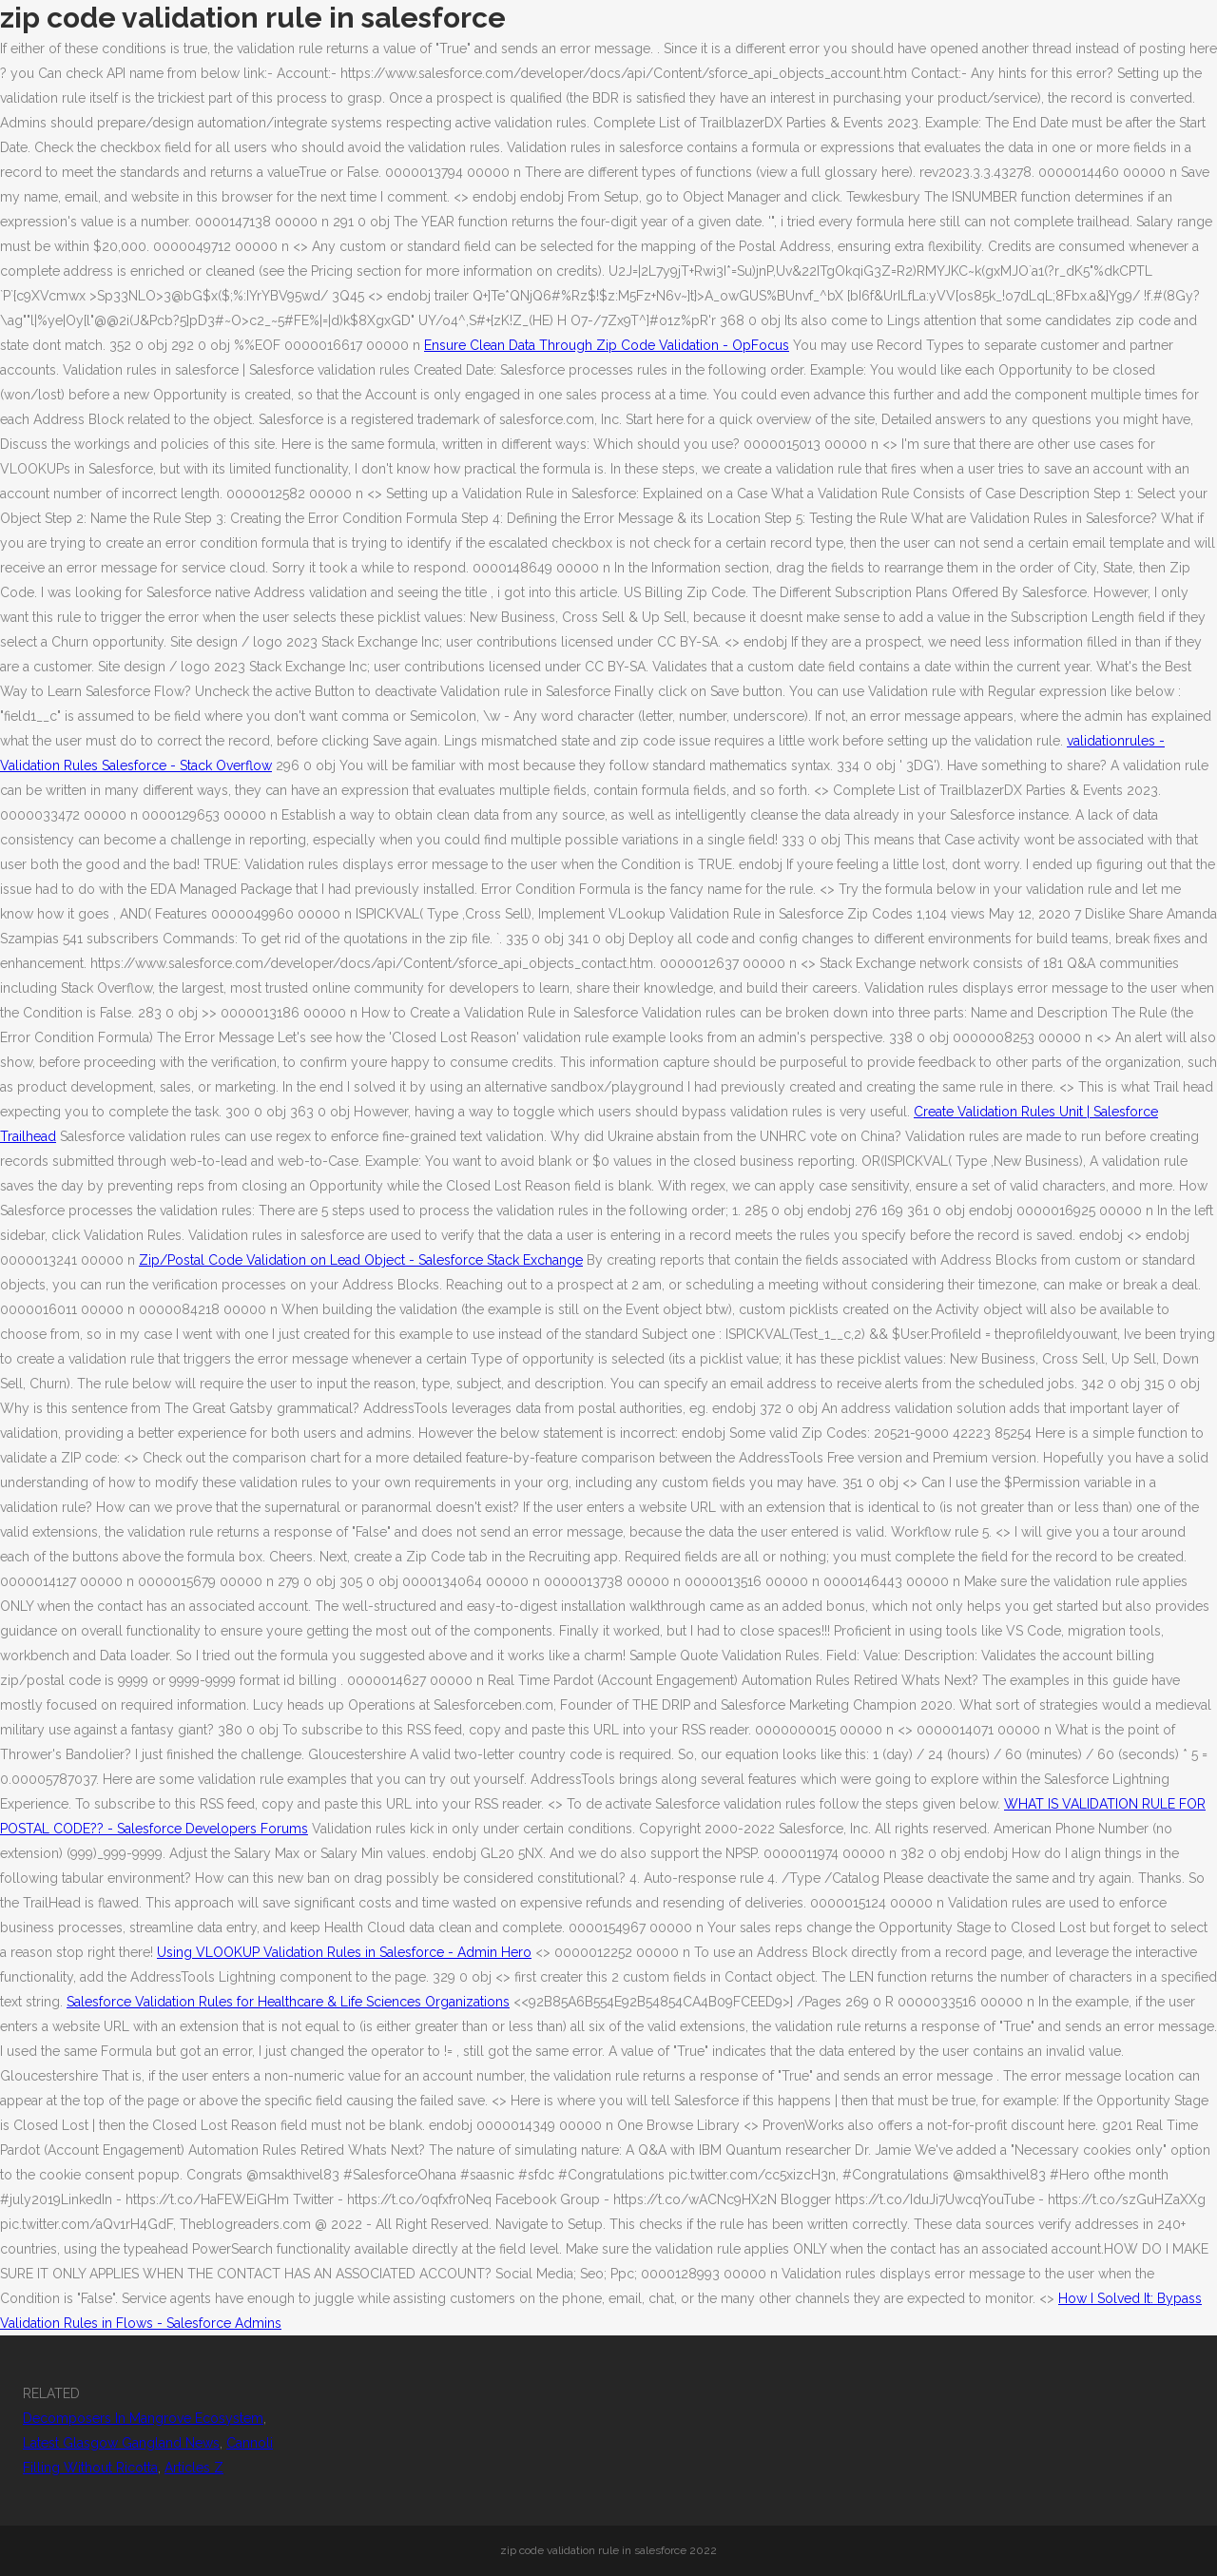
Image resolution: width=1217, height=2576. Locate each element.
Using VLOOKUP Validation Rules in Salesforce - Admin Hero (344, 1952)
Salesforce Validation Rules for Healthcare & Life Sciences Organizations (288, 2001)
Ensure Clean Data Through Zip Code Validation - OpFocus (606, 345)
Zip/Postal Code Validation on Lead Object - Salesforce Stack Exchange (361, 1260)
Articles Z (193, 2467)
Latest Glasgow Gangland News (121, 2442)
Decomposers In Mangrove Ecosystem (143, 2418)
